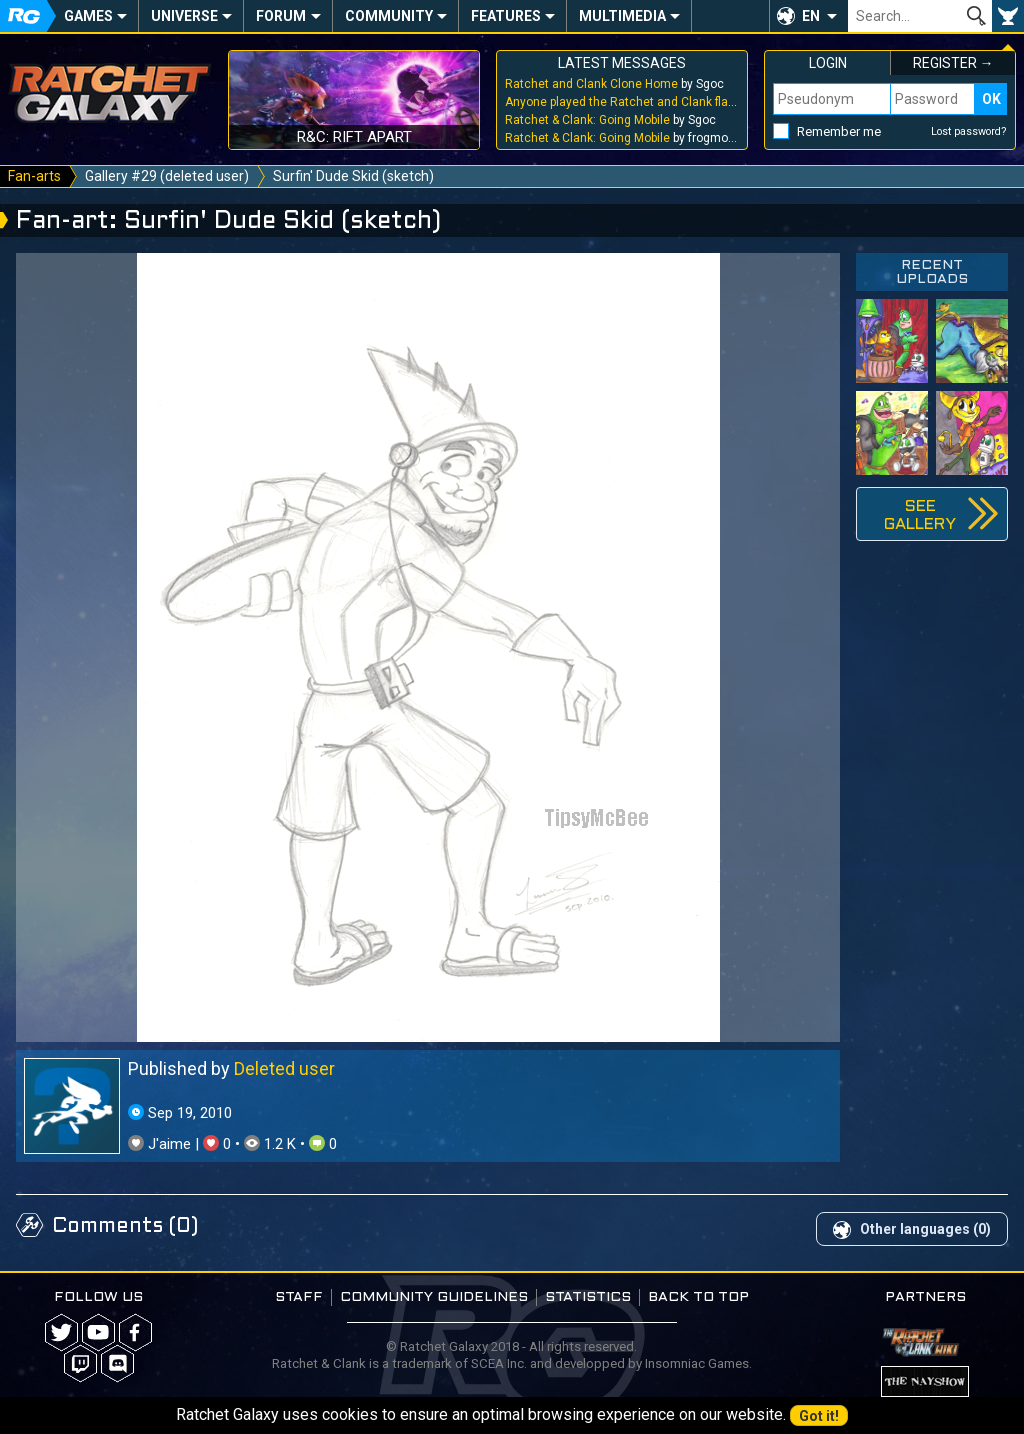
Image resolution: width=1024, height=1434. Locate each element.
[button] (808, 16)
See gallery (920, 515)
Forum (281, 16)
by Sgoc (614, 84)
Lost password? (969, 131)
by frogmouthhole (622, 138)
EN (811, 16)
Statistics (588, 1297)
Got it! (819, 1416)
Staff (299, 1297)
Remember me (839, 131)
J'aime (161, 1144)
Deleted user (284, 1068)
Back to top (698, 1297)
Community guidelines (434, 1297)
